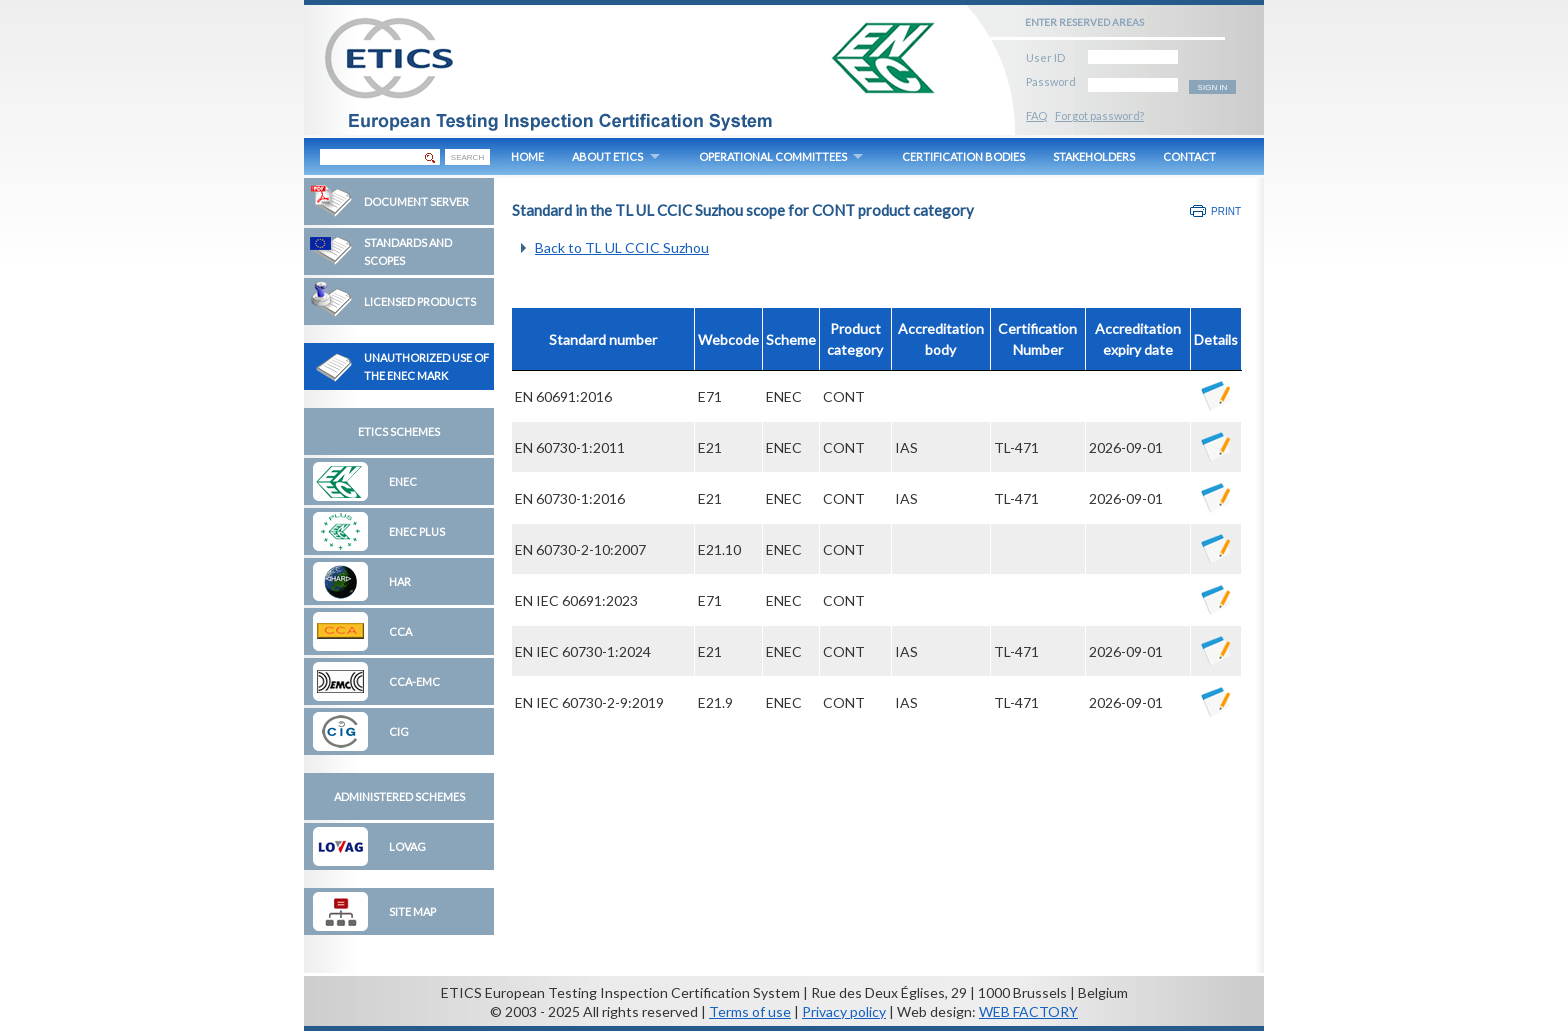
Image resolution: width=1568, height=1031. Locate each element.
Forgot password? (1099, 115)
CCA (400, 631)
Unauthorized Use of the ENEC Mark (426, 366)
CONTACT (1189, 156)
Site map (412, 911)
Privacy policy (844, 1011)
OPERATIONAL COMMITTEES (773, 156)
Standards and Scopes (408, 251)
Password (1051, 78)
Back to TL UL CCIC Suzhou (622, 247)
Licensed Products (420, 301)
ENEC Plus (417, 531)
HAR (400, 581)
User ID (1045, 54)
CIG (399, 731)
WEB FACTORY (1028, 1011)
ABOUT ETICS (607, 156)
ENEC (403, 481)
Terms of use (750, 1011)
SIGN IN (1213, 87)
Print (1226, 211)
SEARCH (467, 157)
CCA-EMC (414, 681)
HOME (527, 156)
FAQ (1036, 115)
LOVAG (407, 846)
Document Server (416, 201)
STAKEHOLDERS (1094, 156)
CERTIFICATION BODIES (963, 156)
